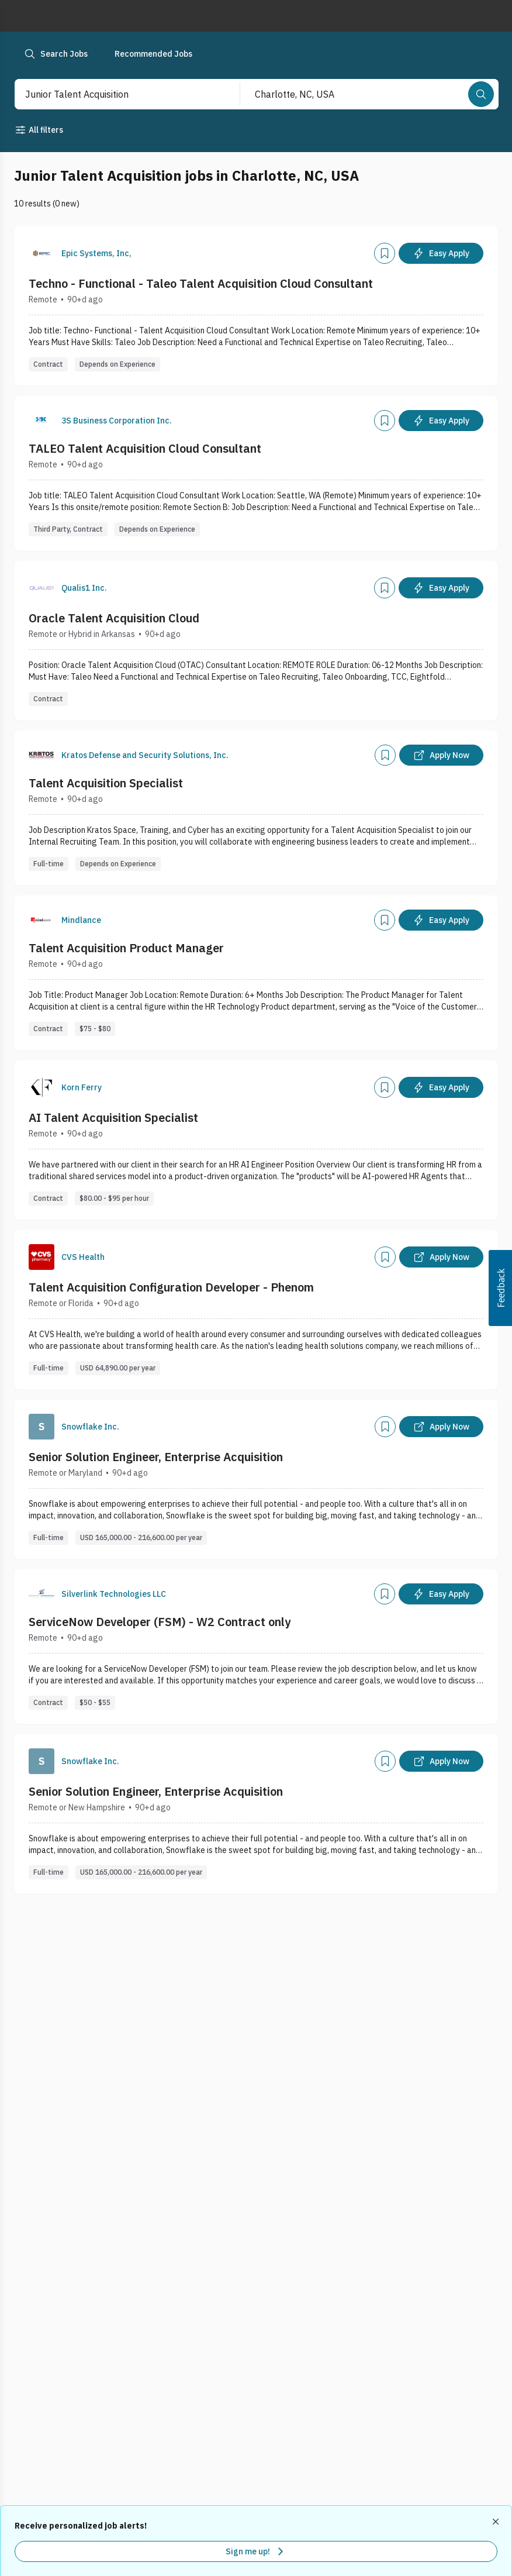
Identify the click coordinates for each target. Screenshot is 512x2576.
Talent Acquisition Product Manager (126, 948)
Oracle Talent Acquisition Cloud (114, 618)
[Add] (384, 253)
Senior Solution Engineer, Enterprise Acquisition (156, 1457)
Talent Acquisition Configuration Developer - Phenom (171, 1287)
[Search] (481, 94)
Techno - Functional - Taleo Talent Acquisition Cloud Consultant (201, 283)
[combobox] (115, 94)
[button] (500, 1288)
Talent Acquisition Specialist (106, 783)
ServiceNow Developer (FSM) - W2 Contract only (159, 1622)
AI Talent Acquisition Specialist (113, 1117)
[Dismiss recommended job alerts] (497, 2521)
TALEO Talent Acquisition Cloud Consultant (145, 448)
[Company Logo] (41, 253)
